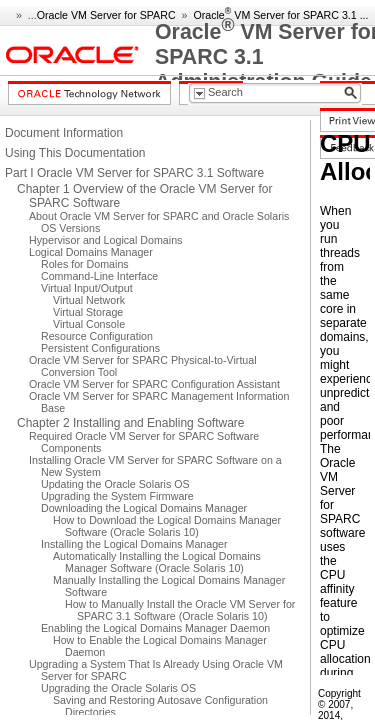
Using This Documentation (75, 153)
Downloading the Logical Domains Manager (144, 508)
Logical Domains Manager (91, 252)
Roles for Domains (85, 264)
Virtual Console (89, 324)
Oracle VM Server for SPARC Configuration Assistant (154, 384)
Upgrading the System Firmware (117, 496)
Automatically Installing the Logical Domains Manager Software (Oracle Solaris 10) (157, 562)
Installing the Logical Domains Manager (134, 544)
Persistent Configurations (100, 348)
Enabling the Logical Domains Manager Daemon (155, 628)
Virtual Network (89, 300)
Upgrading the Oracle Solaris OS (118, 688)
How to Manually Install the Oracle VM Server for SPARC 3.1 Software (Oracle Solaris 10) (180, 610)
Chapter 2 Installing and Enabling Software (130, 423)
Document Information (64, 133)
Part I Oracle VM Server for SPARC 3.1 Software (134, 173)
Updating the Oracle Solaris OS (115, 484)
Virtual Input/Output (87, 288)
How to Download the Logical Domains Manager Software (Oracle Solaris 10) (167, 526)
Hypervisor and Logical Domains (105, 240)
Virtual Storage (88, 312)
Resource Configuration (97, 336)
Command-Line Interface (99, 276)
